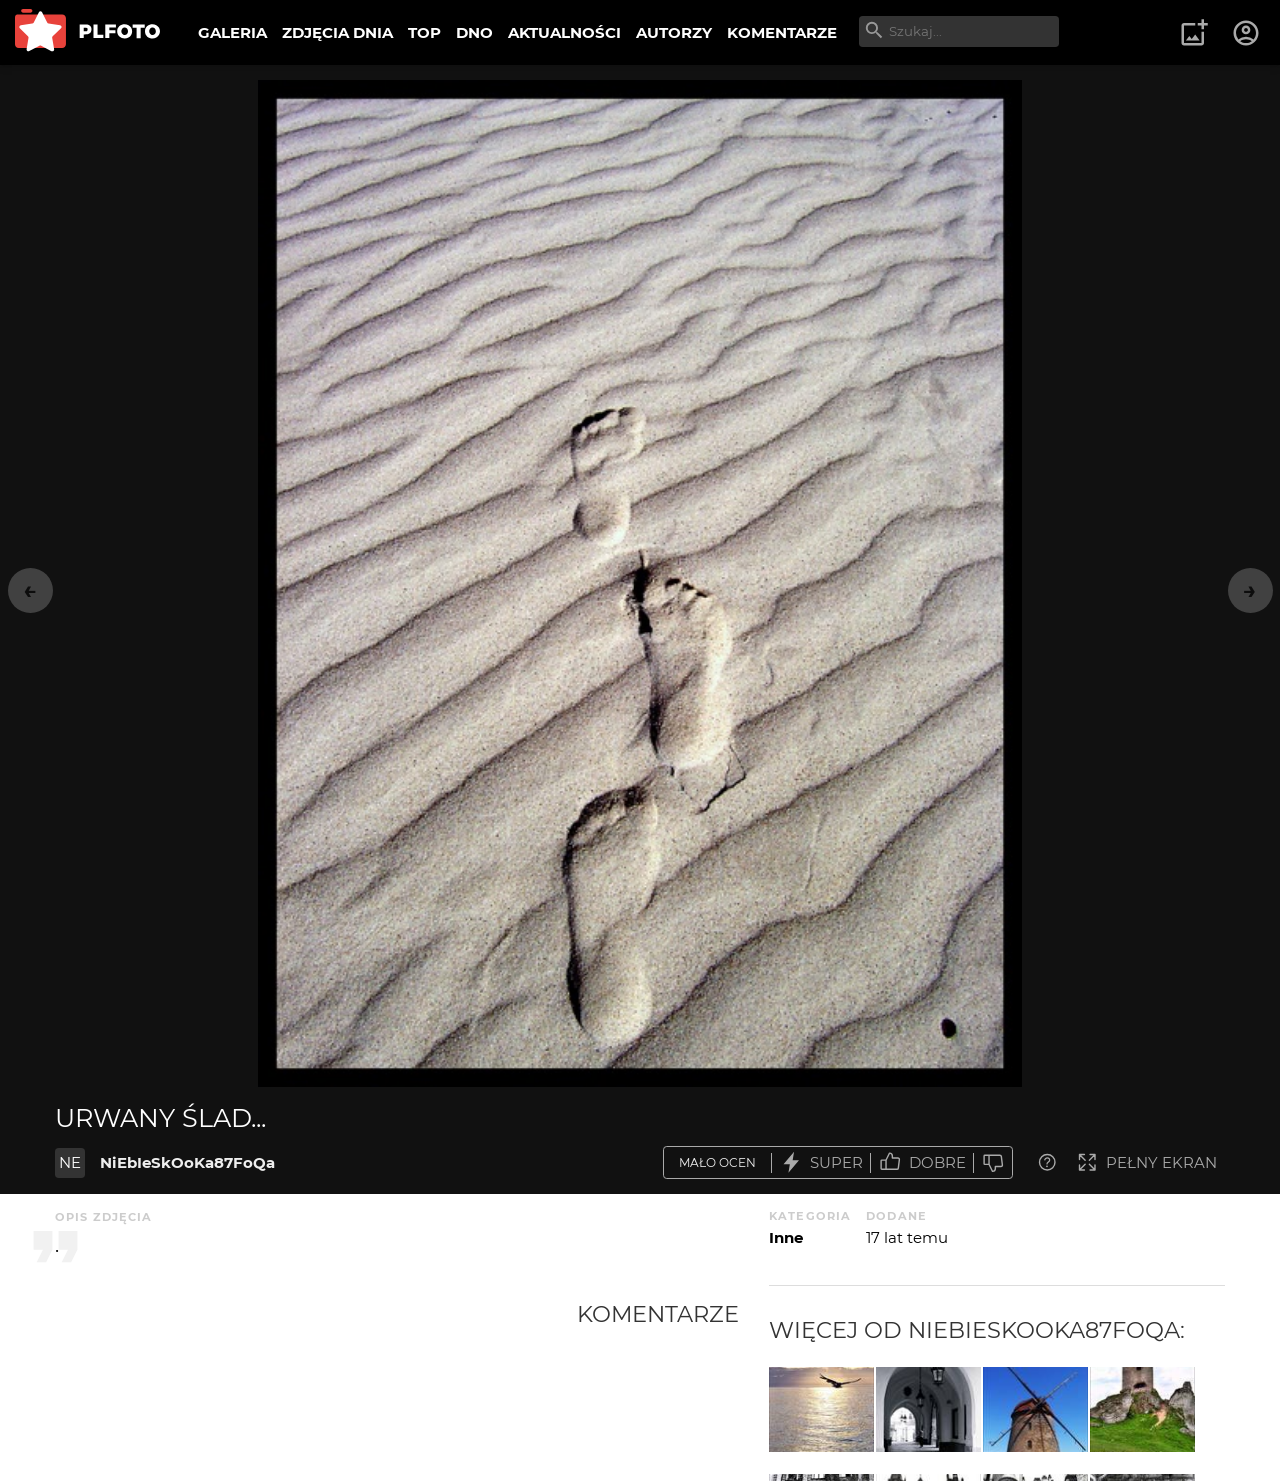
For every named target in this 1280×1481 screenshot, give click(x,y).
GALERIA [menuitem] (232, 32)
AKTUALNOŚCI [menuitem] (564, 32)
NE (70, 1162)
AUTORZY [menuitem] (674, 32)
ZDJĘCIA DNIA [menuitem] (337, 32)
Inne (786, 1237)
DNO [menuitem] (474, 32)
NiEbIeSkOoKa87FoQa (187, 1162)
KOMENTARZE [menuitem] (782, 32)
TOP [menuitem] (424, 32)
